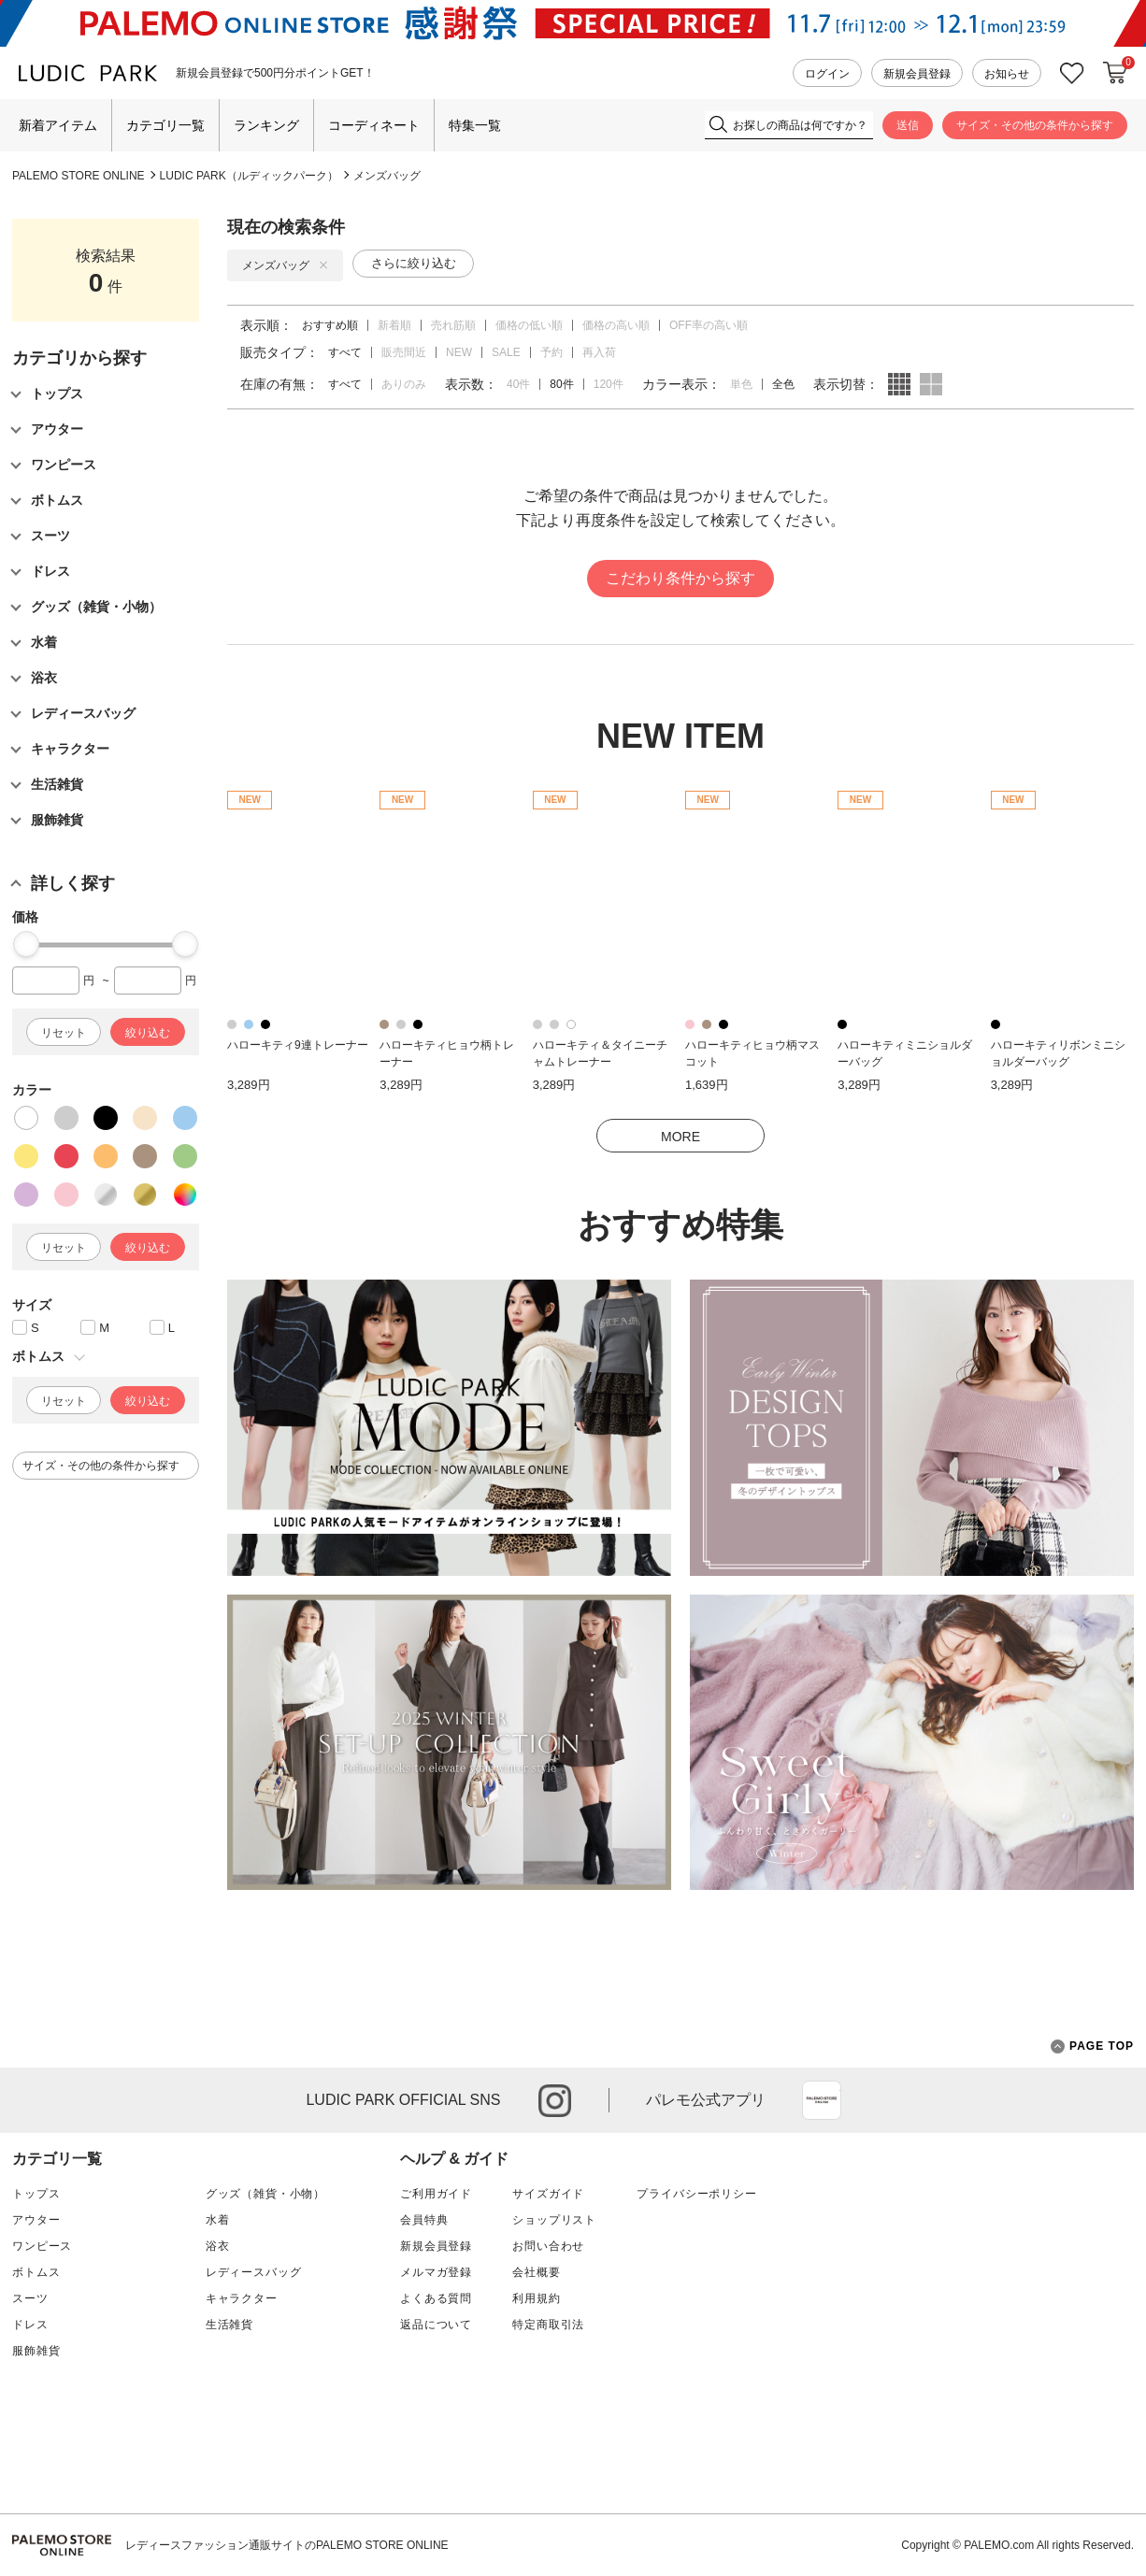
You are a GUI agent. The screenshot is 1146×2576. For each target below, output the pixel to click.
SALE (506, 352)
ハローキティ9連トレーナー (297, 1045)
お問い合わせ (548, 2246)
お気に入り (1072, 73)
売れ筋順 (453, 325)
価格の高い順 (616, 325)
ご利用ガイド (436, 2193)
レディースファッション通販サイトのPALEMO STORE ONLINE (287, 2545)
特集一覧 (475, 125)
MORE (680, 1136)
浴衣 (218, 2246)
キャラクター (242, 2298)
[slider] (26, 944)
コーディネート (374, 125)
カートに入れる (1115, 73)
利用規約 (536, 2298)
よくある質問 (436, 2298)
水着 (218, 2219)
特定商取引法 (548, 2324)
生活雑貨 (229, 2324)
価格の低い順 (529, 325)
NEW (459, 352)
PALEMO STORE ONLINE (78, 175)
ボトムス (36, 2272)
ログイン (827, 73)
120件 (608, 384)
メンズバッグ (387, 175)
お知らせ (1006, 73)
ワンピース (42, 2246)
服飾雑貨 (36, 2350)
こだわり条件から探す (680, 578)
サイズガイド (548, 2193)
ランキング (266, 125)
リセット (63, 1032)
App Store (821, 2100)
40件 (518, 384)
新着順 (394, 325)
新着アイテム (58, 125)
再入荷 (599, 352)
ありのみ (403, 384)
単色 (741, 384)
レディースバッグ (254, 2272)
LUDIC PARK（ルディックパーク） (249, 175)
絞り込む (147, 1032)
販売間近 (403, 352)
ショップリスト (554, 2219)
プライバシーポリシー (696, 2193)
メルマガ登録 (436, 2272)
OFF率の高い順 (708, 325)
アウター (36, 2219)
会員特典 (424, 2219)
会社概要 (536, 2272)
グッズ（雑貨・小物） (265, 2193)
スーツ (30, 2298)
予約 (551, 352)
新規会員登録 (917, 73)
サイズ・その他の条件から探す (1034, 125)
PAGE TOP (1092, 2046)
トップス (36, 2193)
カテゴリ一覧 (165, 125)
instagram (554, 2100)
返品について (436, 2324)
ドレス (30, 2324)
